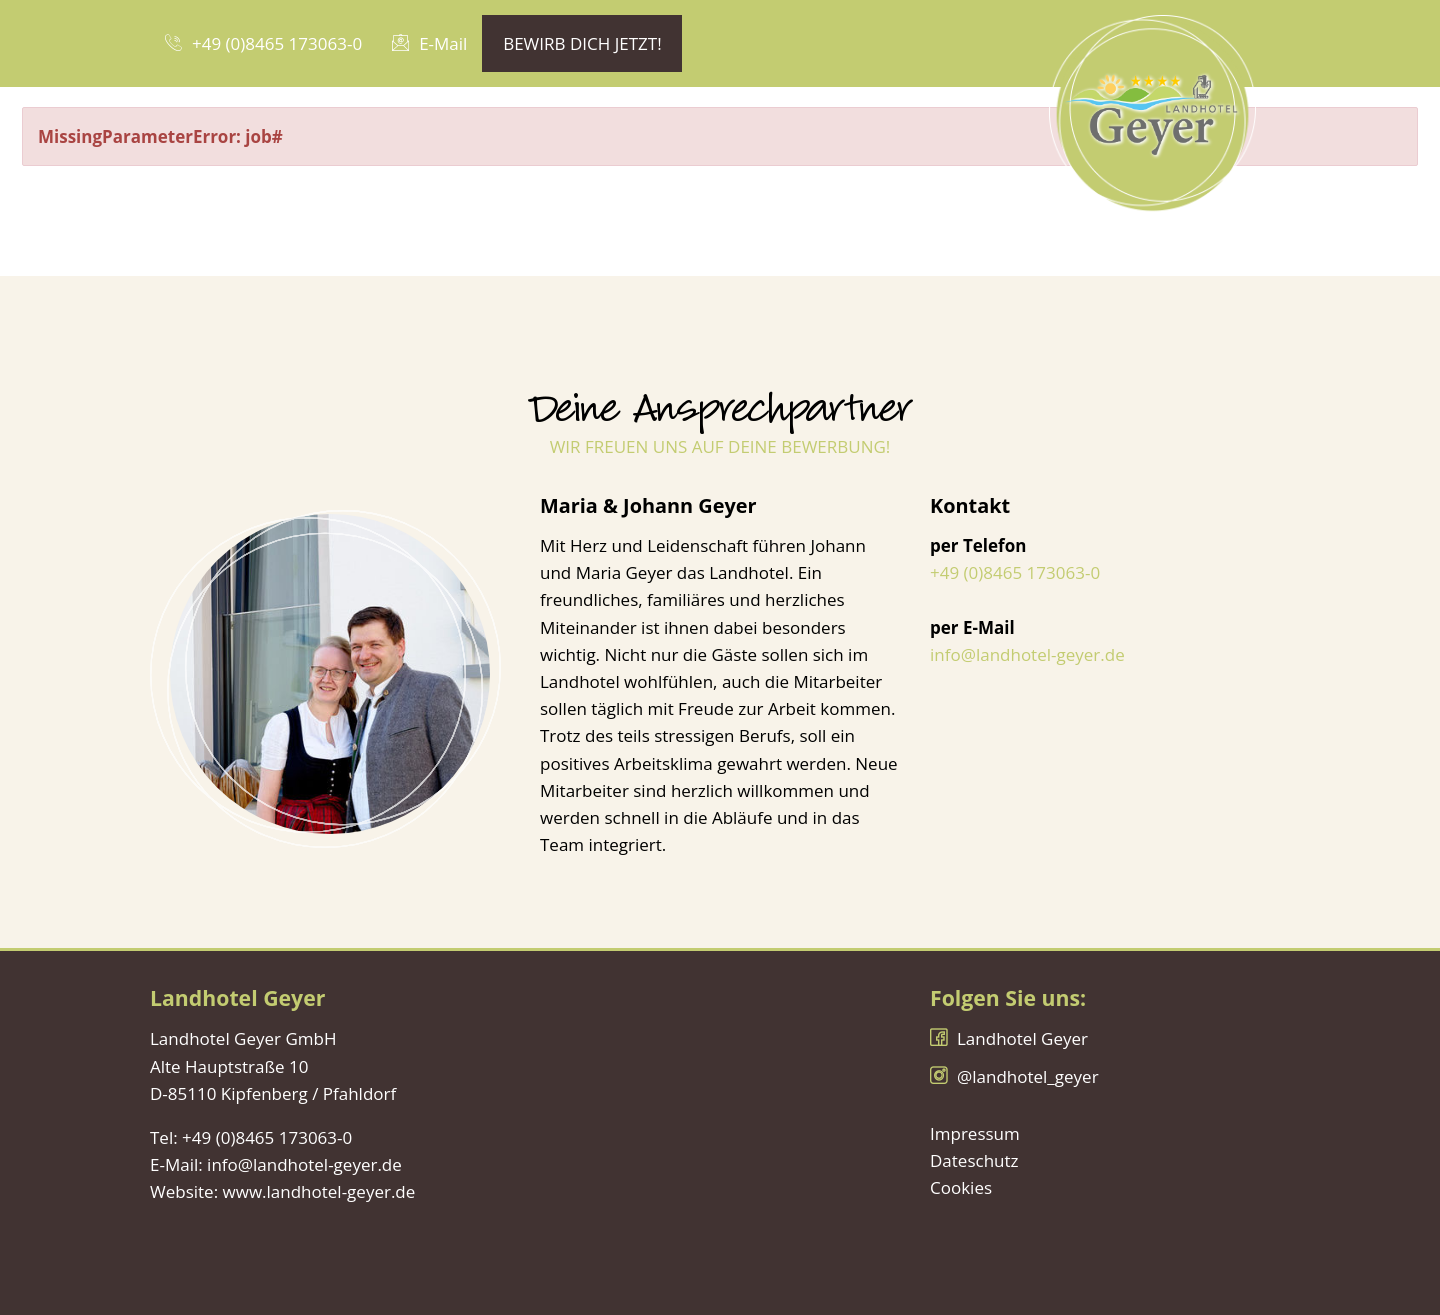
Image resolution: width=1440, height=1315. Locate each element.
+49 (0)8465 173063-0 (1015, 572)
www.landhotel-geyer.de (319, 1191)
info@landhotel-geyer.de (1027, 654)
